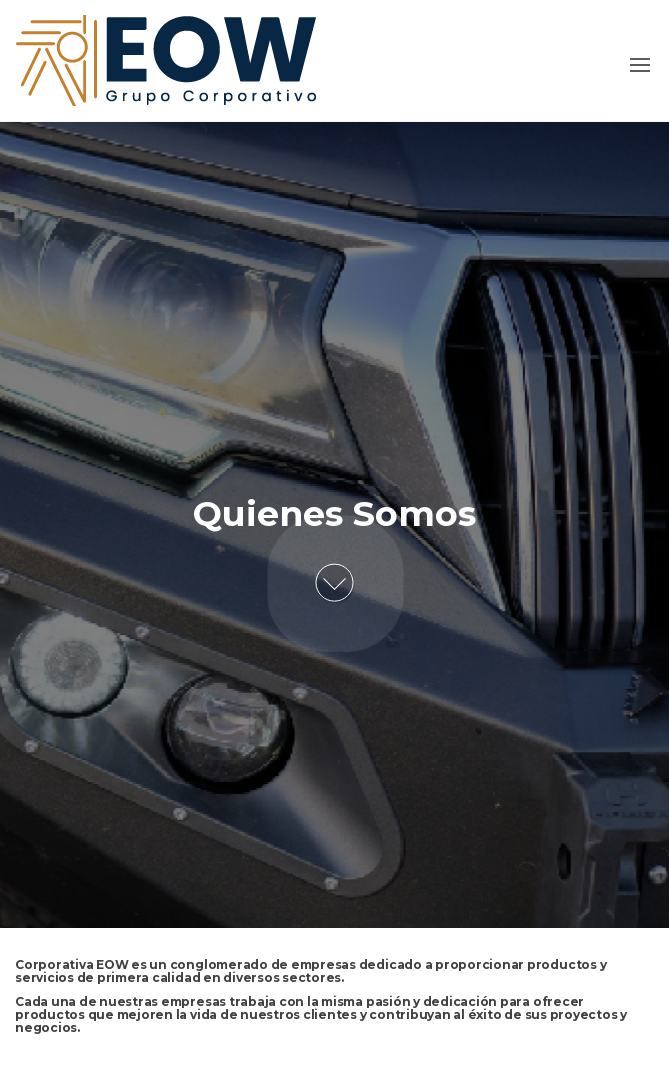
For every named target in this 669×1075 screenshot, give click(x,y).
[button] (640, 65)
